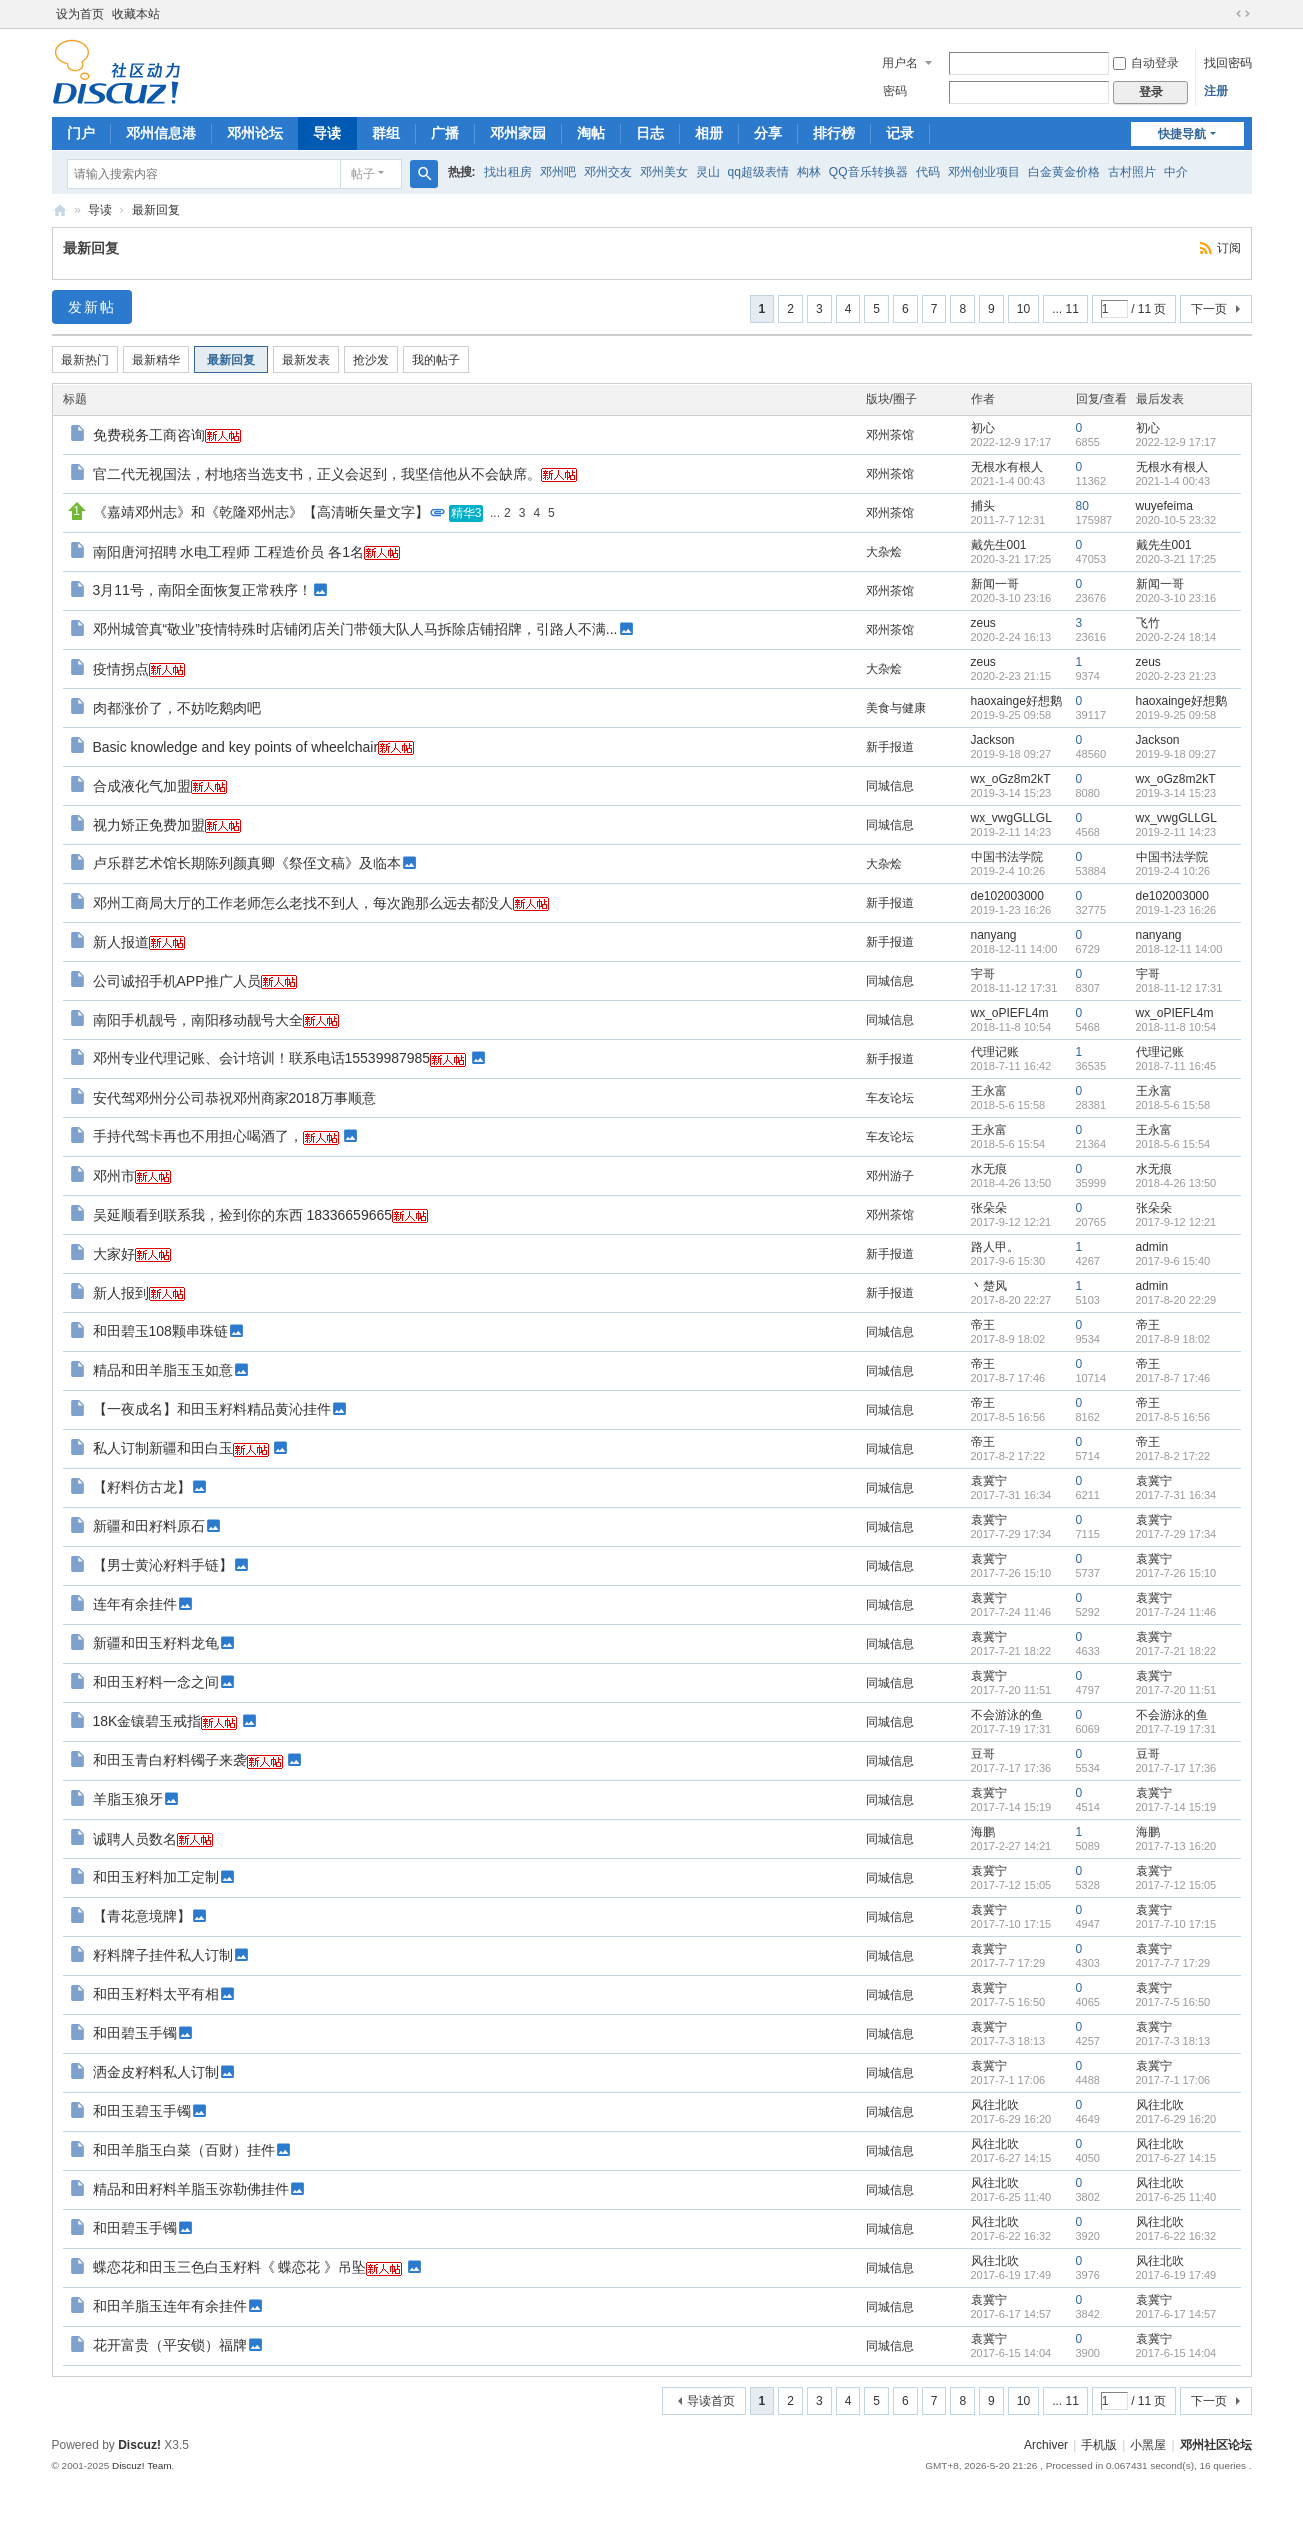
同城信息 (890, 786)
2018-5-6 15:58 (1173, 1105)
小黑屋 (1148, 2445)
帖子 (363, 174)
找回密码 (1228, 63)
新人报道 (121, 942)
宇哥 (983, 974)
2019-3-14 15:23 (1176, 793)
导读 (327, 133)
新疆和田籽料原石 (149, 1526)
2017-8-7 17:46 (1173, 1378)
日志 (650, 133)
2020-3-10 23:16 (1176, 598)
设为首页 (80, 14)
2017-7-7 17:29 (1173, 1963)
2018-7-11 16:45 (1176, 1066)
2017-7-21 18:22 (1176, 1651)
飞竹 (1148, 623)
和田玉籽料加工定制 (156, 1877)
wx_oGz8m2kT (1011, 779)
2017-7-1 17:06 (1173, 2080)
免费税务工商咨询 (149, 435)
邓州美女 (664, 172)
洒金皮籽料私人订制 (156, 2072)
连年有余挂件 (135, 1604)
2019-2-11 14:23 (1176, 832)
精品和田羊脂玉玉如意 (163, 1370)
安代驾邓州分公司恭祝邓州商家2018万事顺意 (234, 1098)
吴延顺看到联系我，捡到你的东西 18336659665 (243, 1215)
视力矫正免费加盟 (149, 825)
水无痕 (989, 1169)
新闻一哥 (995, 584)
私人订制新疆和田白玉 (163, 1448)
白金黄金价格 (1064, 172)
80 (1082, 506)
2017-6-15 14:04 (1176, 2353)
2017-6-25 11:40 (1176, 2197)
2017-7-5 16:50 (1173, 2002)
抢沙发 (371, 360)
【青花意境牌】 (142, 1916)
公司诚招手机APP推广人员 (177, 981)
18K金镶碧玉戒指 (147, 1721)
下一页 (1209, 309)
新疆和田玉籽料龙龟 (156, 1643)
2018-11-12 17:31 (1179, 988)
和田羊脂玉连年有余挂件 (170, 2306)
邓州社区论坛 (1216, 2445)
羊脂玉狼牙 (128, 1799)
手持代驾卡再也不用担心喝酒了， (198, 1136)
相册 (709, 133)
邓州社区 (60, 210)
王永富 (989, 1091)
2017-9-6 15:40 (1173, 1261)
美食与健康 (896, 708)
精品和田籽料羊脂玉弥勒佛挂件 (191, 2189)
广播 (445, 133)
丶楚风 (989, 1286)
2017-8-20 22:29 (1176, 1300)
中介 (1176, 172)
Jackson (993, 740)
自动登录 (1146, 63)
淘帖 (591, 133)
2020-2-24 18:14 (1176, 637)
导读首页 (711, 2401)
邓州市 (114, 1176)
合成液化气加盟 (142, 786)
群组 (386, 133)
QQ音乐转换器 (868, 172)
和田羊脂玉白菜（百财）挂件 (184, 2150)
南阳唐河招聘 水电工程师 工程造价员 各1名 (228, 552)
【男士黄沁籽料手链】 (163, 1565)
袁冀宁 (989, 1481)
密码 (895, 91)
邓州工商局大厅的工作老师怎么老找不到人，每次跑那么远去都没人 (303, 903)
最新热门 (85, 360)
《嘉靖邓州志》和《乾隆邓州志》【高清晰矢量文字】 (261, 512)
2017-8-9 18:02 (1173, 1339)
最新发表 (306, 360)
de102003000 (1007, 896)
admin (1152, 1247)
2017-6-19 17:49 (1176, 2275)
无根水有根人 (1007, 467)
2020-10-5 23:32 (1176, 520)
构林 (809, 172)
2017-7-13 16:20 (1176, 1846)
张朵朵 (989, 1208)
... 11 (1065, 309)
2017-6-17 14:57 (1176, 2314)
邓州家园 (518, 133)
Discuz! (139, 2445)
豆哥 (983, 1754)
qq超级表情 (758, 172)
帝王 (983, 1325)
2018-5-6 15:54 (1173, 1144)
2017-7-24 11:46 (1176, 1612)
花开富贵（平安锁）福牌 (170, 2345)
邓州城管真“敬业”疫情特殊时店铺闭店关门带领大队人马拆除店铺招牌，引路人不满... (355, 629)
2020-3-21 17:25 (1176, 559)
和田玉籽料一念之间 (156, 1682)
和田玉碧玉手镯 (142, 2111)
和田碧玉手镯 (135, 2033)
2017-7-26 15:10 (1176, 1573)
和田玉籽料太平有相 (156, 1994)
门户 (81, 133)
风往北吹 (995, 2105)
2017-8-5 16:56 (1173, 1417)
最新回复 (156, 210)
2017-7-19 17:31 (1176, 1729)
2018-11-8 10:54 (1176, 1027)
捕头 (983, 506)
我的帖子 (436, 360)
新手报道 (890, 747)
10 (1023, 309)
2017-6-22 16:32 (1176, 2236)
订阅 (1229, 248)
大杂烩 (884, 552)
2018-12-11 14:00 (1179, 949)
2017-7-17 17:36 (1176, 1768)
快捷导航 (1182, 134)
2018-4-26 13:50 (1176, 1183)
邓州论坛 (255, 133)
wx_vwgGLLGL (1011, 818)
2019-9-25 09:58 (1176, 715)
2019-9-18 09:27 (1176, 754)
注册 (1216, 91)
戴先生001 (999, 545)
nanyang (994, 935)
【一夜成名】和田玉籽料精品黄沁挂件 (212, 1409)
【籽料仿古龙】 (142, 1487)
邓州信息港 (161, 133)
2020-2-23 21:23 (1176, 676)
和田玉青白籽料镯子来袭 (170, 1760)
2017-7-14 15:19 (1176, 1807)
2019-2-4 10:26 (1173, 871)
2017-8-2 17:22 (1173, 1456)
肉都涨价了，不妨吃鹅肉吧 (177, 708)
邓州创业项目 (984, 172)
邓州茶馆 (890, 435)
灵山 (708, 172)
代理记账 (995, 1052)
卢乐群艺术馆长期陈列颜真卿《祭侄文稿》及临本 (247, 863)
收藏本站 (136, 14)
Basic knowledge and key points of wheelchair (236, 747)
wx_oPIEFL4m (1010, 1013)
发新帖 (92, 307)
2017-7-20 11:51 (1176, 1690)
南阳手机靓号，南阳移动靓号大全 (198, 1020)
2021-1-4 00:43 (1173, 481)
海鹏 (983, 1832)
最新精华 (156, 360)
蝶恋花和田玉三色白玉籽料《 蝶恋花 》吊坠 (230, 2267)
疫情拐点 (121, 669)
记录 (900, 133)
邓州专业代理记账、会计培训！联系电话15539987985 (262, 1058)
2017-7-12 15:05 (1176, 1885)
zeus (983, 623)
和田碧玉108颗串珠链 (160, 1331)
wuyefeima (1164, 506)
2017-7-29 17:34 (1176, 1534)
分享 (768, 133)
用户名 (900, 63)
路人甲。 (995, 1247)
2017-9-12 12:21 (1176, 1222)
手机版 (1099, 2445)
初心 (983, 428)
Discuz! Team (142, 2465)
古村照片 (1132, 172)
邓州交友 (608, 172)
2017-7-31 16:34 (1176, 1495)
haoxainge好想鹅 (1016, 701)
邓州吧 (558, 172)
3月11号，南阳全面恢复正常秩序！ (202, 590)
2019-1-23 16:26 (1176, 910)
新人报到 (121, 1293)
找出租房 (508, 172)
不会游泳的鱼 (1007, 1715)
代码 (928, 172)
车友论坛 (890, 1098)
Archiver (1046, 2445)
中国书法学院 (1007, 857)
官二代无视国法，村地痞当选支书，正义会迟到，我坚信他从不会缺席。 (317, 474)
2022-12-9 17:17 (1176, 442)
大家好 (114, 1254)
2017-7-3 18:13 (1173, 2041)
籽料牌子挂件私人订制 (163, 1955)
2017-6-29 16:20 (1176, 2119)
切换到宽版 (1243, 14)
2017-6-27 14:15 (1176, 2158)
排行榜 (834, 133)
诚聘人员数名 (135, 1839)
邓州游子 (890, 1176)
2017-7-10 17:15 (1176, 1924)
